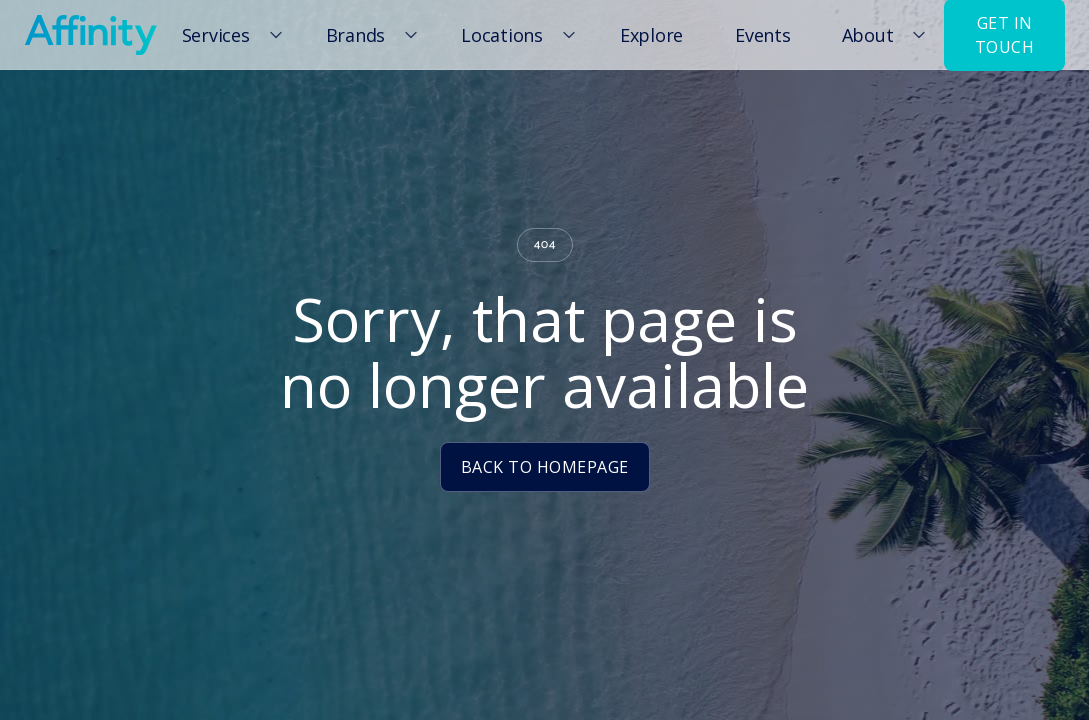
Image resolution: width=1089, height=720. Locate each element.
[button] (229, 35)
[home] (90, 35)
